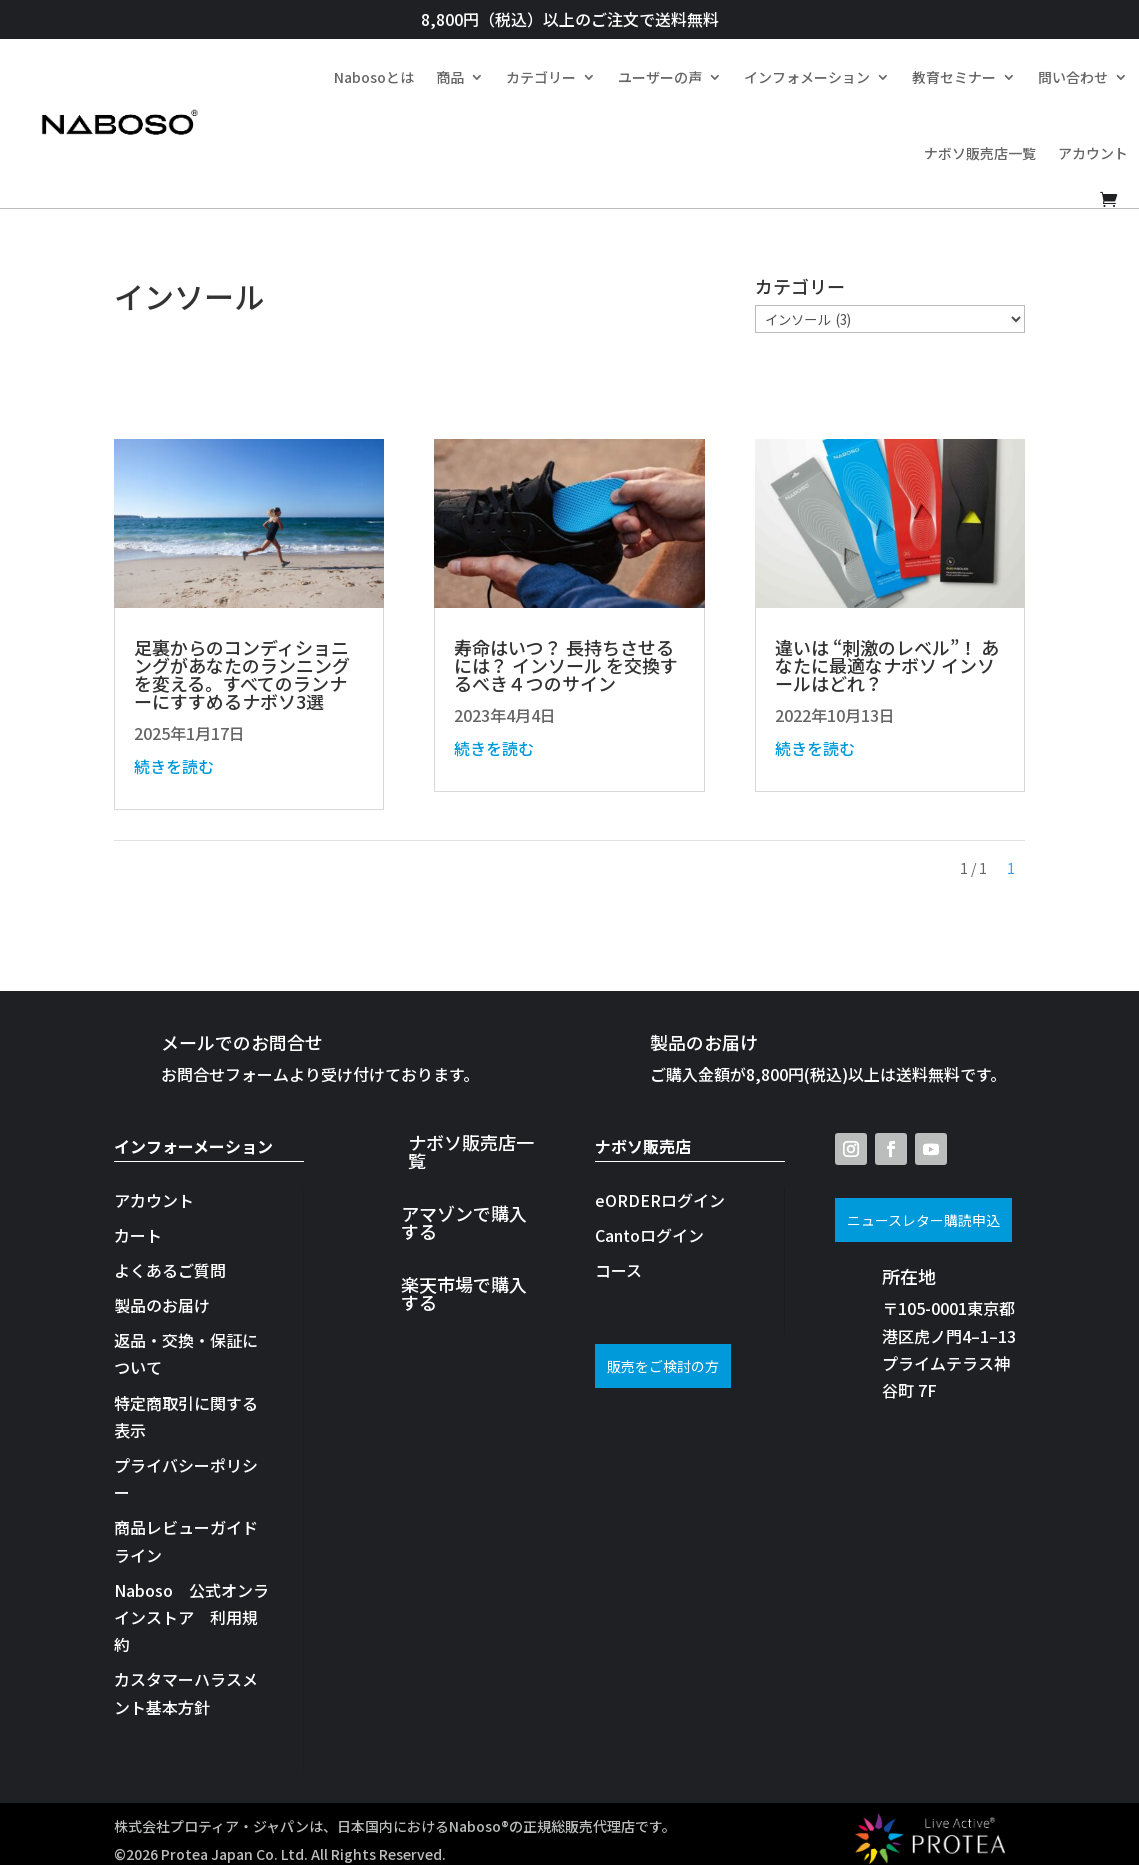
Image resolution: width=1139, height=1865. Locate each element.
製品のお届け (162, 1305)
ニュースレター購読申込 (923, 1220)
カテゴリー (541, 77)
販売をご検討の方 (663, 1366)
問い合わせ (1073, 77)
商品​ (450, 77)
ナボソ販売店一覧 (980, 153)
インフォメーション (807, 77)
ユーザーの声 (660, 77)
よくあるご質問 (170, 1270)
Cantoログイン (649, 1235)
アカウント (1093, 153)
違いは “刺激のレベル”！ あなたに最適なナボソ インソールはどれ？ (887, 665)
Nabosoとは (374, 77)
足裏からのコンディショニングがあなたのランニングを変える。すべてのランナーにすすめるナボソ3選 (242, 674)
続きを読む (174, 766)
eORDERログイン (660, 1200)
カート (138, 1235)
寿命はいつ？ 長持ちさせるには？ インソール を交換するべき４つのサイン (566, 665)
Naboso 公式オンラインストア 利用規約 (191, 1617)
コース (618, 1270)
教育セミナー (954, 77)
